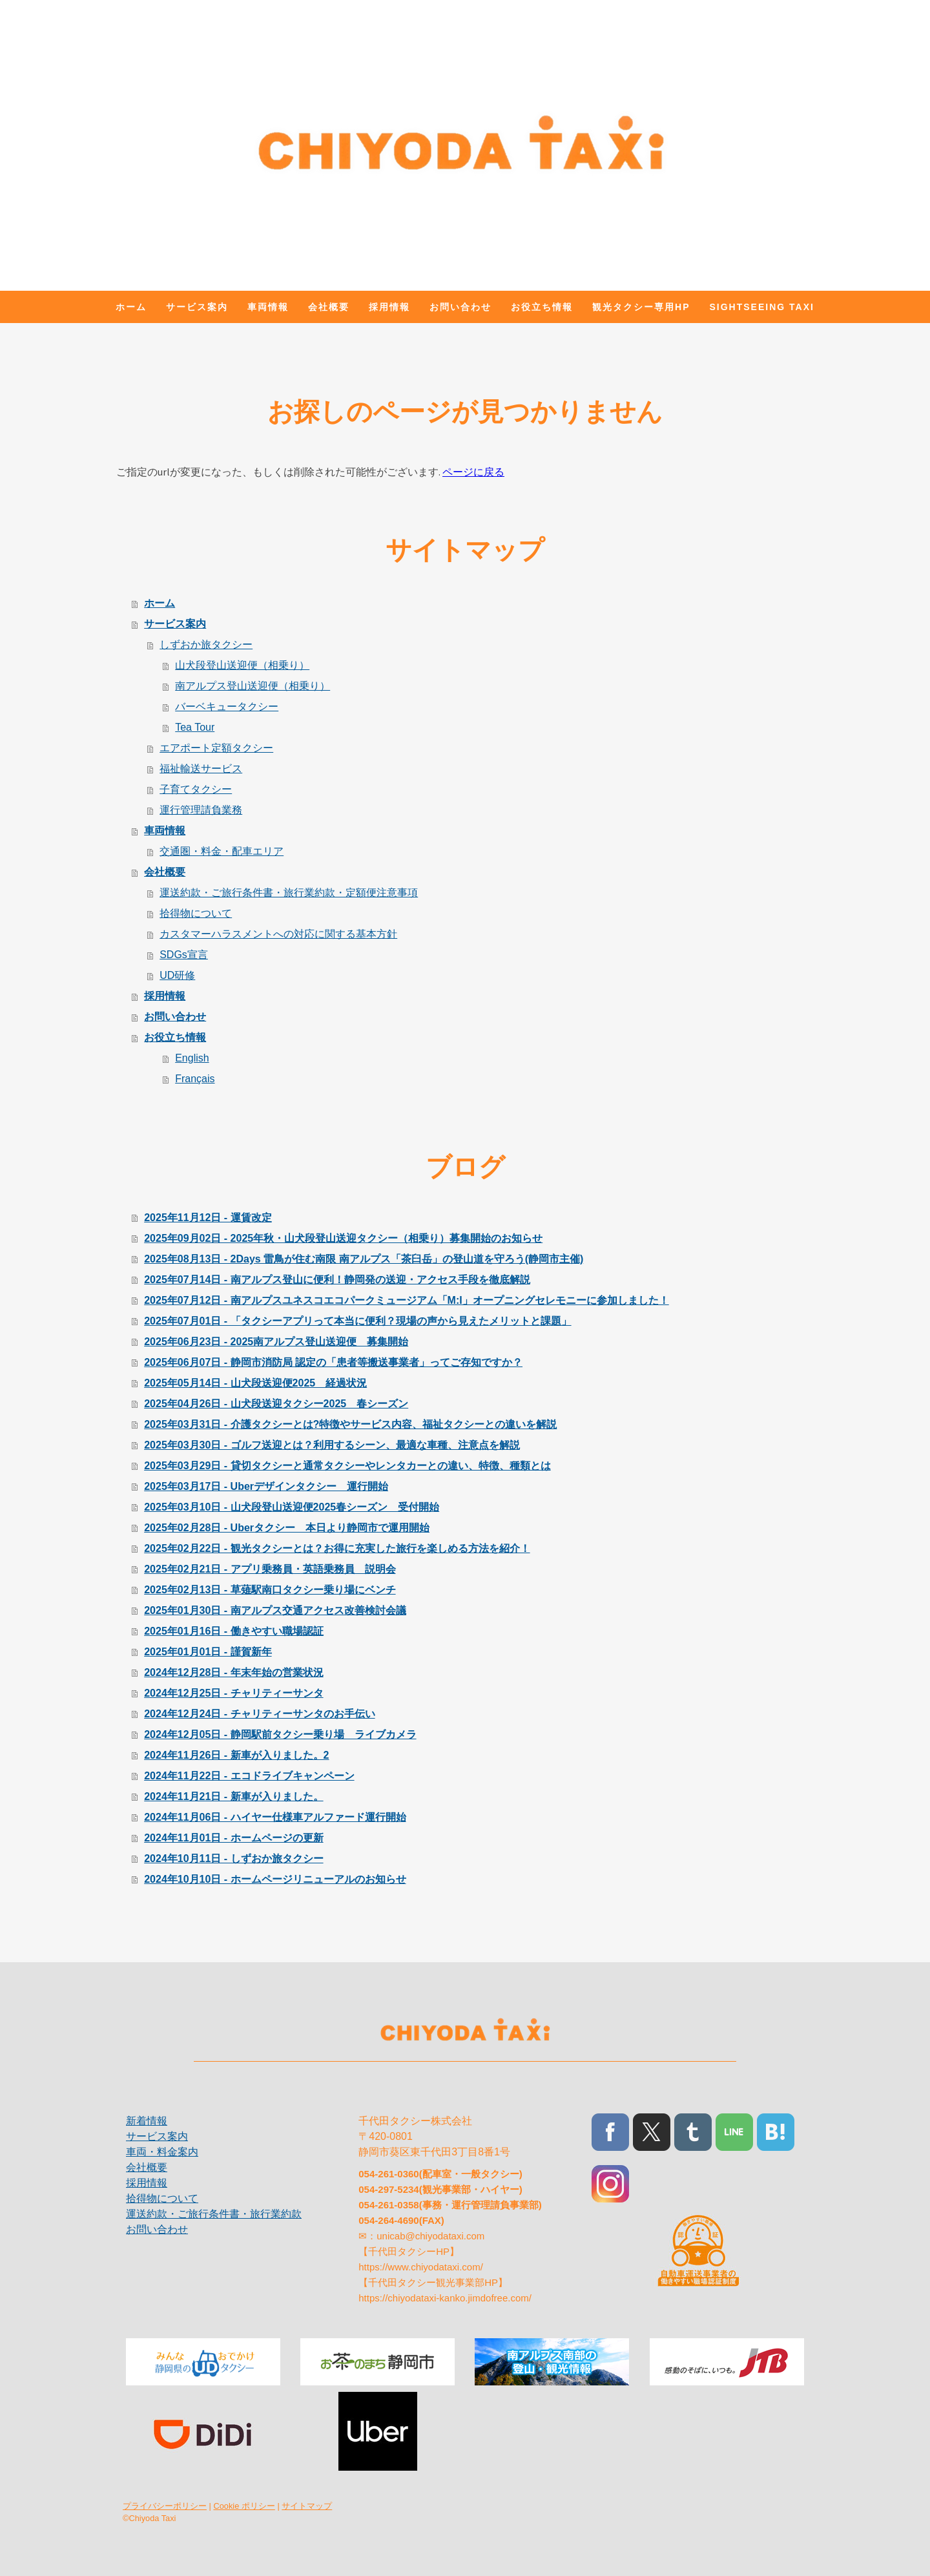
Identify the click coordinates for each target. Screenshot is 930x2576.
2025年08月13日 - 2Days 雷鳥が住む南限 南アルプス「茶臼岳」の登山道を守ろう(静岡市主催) (363, 1258)
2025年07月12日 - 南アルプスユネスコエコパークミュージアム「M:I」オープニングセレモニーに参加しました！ (406, 1300)
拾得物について (196, 913)
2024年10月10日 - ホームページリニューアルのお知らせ (275, 1879)
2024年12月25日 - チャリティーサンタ (233, 1693)
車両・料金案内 (162, 2151)
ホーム (131, 307)
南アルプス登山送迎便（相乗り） (252, 685)
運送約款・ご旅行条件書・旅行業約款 (214, 2213)
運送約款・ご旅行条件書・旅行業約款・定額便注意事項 (289, 892)
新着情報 (146, 2120)
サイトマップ (307, 2506)
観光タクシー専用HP (641, 307)
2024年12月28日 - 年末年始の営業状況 (233, 1672)
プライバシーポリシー (165, 2506)
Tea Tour (194, 727)
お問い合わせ (460, 307)
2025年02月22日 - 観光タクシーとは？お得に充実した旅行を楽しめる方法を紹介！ (337, 1548)
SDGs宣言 (184, 954)
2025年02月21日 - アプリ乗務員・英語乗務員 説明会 (269, 1569)
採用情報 (389, 307)
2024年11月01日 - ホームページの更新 (233, 1837)
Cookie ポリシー (243, 2506)
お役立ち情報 (542, 307)
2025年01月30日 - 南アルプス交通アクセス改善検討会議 (275, 1610)
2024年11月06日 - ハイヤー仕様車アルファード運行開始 (275, 1817)
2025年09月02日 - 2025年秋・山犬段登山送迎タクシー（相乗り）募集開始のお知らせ (343, 1238)
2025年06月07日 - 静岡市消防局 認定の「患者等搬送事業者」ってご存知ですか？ (333, 1362)
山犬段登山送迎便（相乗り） (242, 665)
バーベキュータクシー (226, 706)
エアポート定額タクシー (216, 747)
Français (194, 1078)
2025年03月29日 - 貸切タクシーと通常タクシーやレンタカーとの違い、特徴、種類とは (347, 1465)
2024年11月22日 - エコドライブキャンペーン (249, 1775)
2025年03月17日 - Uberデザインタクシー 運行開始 (266, 1486)
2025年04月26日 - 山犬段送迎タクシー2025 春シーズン (276, 1403)
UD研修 (177, 975)
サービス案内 (197, 307)
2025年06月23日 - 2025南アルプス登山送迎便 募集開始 (276, 1341)
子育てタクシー (196, 789)
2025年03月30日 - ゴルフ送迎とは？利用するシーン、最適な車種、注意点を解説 (331, 1445)
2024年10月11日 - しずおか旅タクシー (233, 1858)
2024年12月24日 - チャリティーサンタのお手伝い (259, 1713)
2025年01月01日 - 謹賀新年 (207, 1651)
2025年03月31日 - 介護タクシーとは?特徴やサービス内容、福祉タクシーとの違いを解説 (350, 1424)
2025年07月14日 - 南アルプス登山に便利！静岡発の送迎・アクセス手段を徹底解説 (337, 1279)
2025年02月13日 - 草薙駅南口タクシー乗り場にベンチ (269, 1589)
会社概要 (328, 307)
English (192, 1057)
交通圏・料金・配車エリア (222, 851)
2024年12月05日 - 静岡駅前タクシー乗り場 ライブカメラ (280, 1734)
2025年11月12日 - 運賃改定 (207, 1217)
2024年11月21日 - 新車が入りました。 (233, 1796)
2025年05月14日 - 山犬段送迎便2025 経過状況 (255, 1382)
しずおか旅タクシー (206, 644)
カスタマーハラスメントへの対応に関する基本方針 (278, 933)
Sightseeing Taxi (762, 307)
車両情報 (268, 307)
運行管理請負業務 (201, 809)
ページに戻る (473, 471)
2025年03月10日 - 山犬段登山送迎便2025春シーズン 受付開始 (291, 1507)
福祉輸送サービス (201, 768)
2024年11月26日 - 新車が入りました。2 (236, 1755)
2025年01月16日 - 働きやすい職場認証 (233, 1631)
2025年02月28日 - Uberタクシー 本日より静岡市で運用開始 (286, 1527)
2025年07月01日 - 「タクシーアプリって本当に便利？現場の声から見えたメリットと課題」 (357, 1320)
